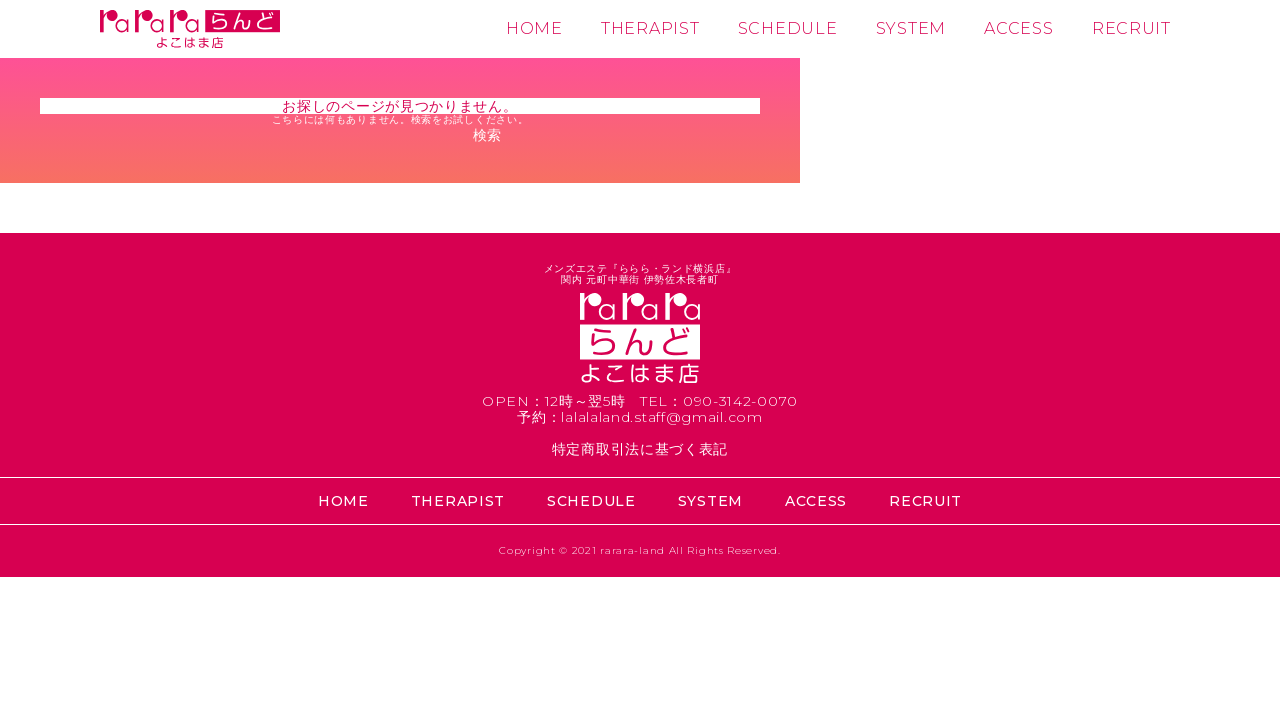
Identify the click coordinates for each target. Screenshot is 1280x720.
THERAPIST (650, 28)
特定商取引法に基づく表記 (640, 449)
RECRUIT (1131, 28)
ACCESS (1018, 28)
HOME (534, 28)
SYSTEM (911, 28)
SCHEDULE (788, 28)
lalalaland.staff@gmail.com (661, 417)
